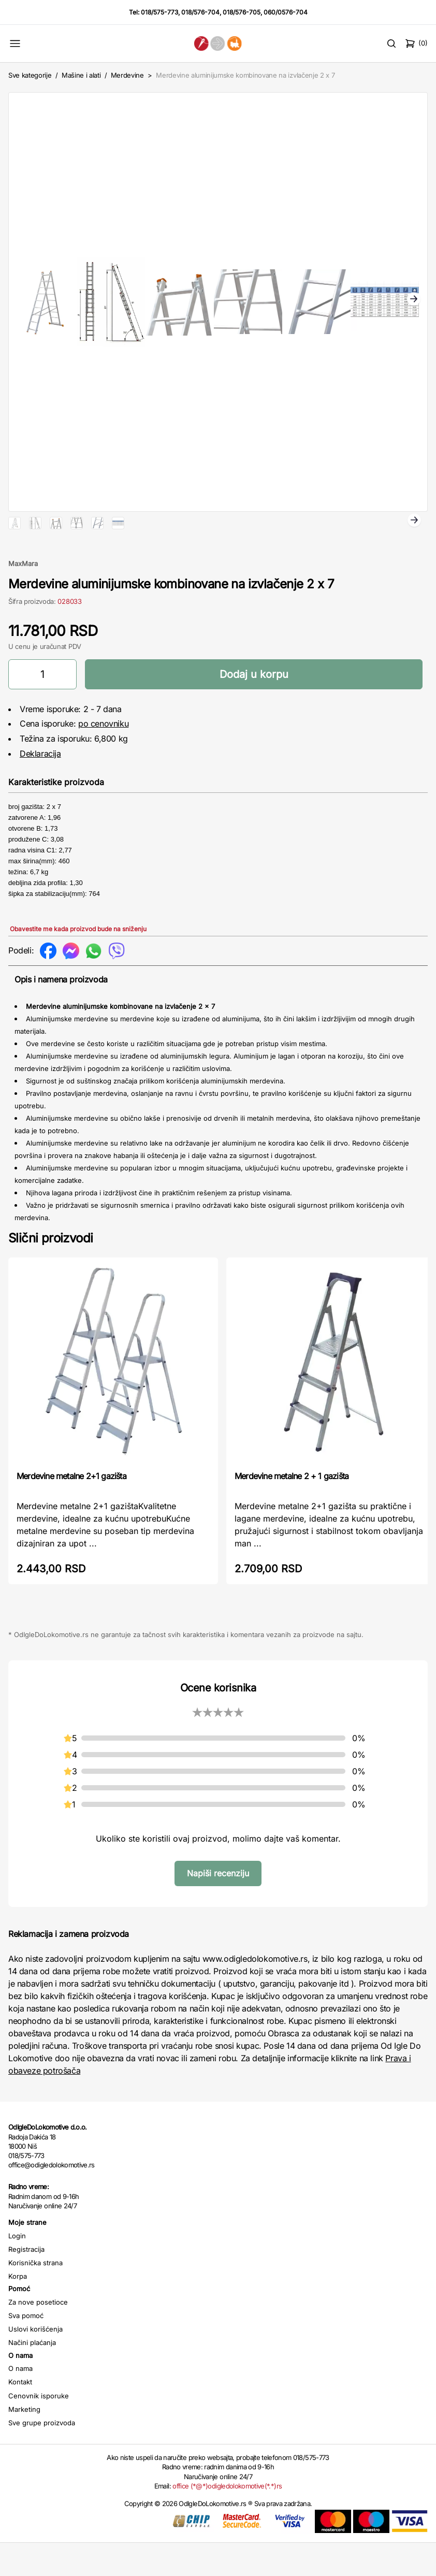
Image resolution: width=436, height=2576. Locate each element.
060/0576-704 (286, 12)
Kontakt (20, 2415)
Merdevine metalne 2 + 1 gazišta (291, 1509)
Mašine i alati (81, 75)
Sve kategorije (29, 75)
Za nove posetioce (38, 2335)
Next (413, 300)
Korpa (17, 2309)
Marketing (24, 2442)
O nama (20, 2401)
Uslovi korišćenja (35, 2362)
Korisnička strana (35, 2296)
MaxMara (23, 596)
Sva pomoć (25, 2349)
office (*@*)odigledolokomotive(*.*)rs (227, 2519)
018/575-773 (159, 12)
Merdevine (128, 75)
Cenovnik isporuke (38, 2429)
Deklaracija (40, 787)
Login (17, 2269)
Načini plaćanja (32, 2375)
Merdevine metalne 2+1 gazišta (71, 1509)
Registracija (26, 2282)
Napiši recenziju (218, 1906)
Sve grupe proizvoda (41, 2456)
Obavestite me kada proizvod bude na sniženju (78, 962)
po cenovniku (103, 756)
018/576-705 (241, 12)
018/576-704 (200, 12)
